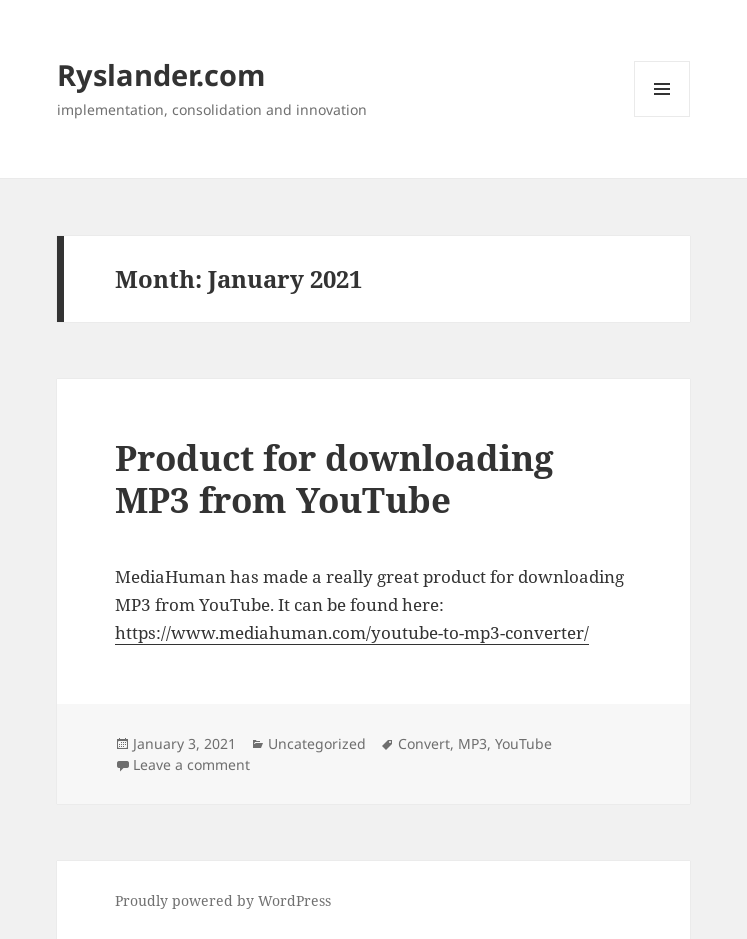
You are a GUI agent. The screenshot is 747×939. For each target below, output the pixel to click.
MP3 (472, 743)
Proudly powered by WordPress (223, 900)
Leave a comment (191, 764)
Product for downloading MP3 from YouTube (334, 478)
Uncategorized (317, 743)
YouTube (523, 743)
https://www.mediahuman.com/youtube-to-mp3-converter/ (352, 632)
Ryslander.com (161, 74)
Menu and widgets (662, 116)
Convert (424, 743)
